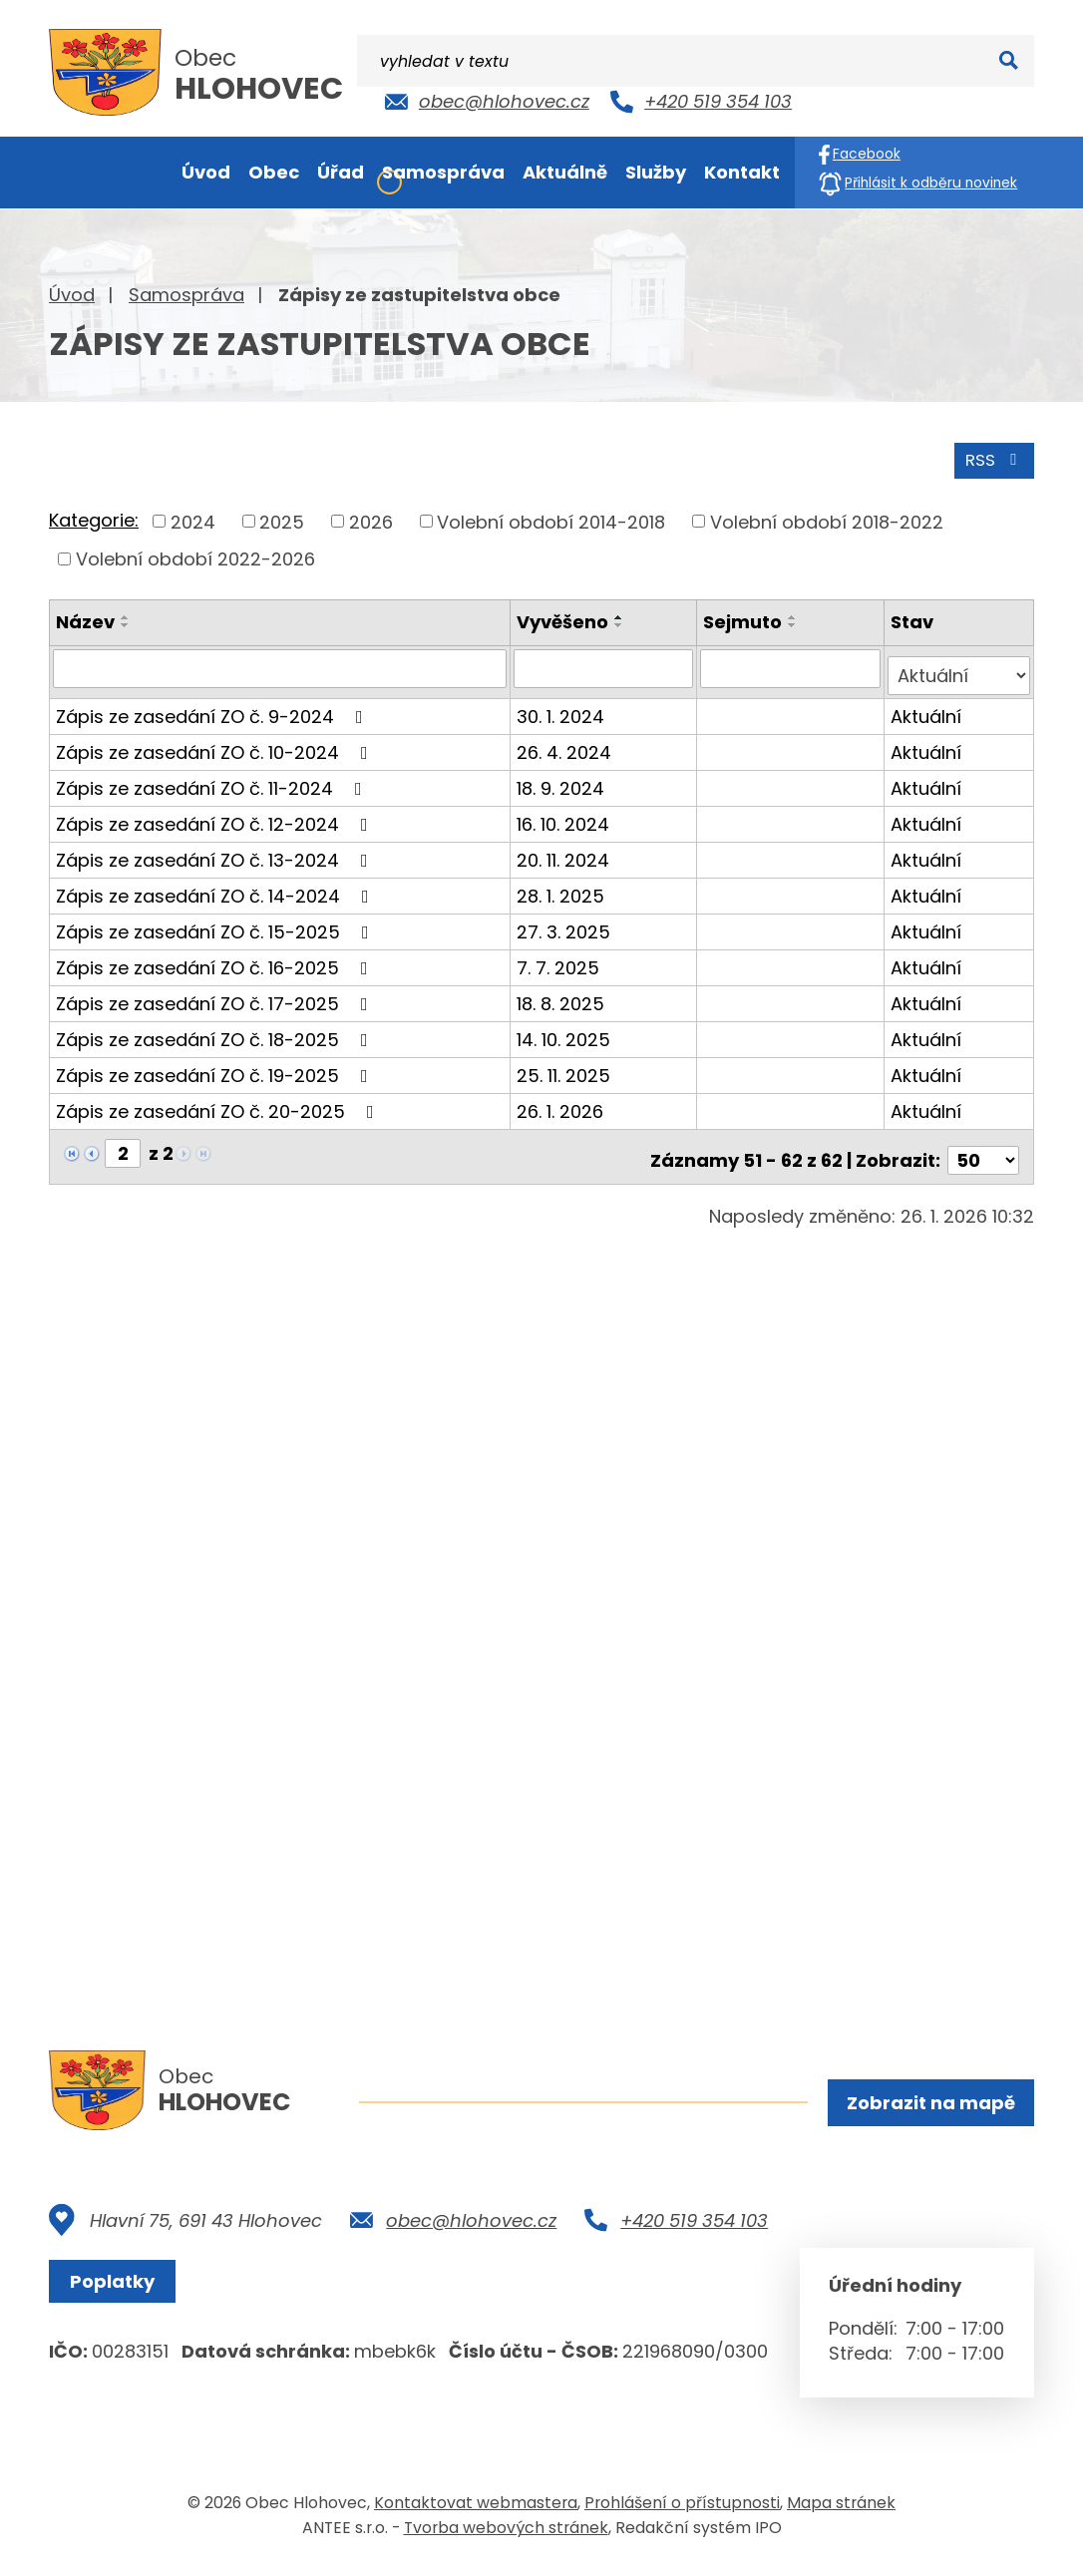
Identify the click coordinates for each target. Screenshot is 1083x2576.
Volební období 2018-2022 (826, 518)
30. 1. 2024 (563, 705)
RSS (991, 456)
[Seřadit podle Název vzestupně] (126, 614)
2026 (371, 518)
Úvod (72, 294)
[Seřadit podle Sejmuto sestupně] (795, 622)
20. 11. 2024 (566, 849)
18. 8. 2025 (563, 992)
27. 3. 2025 (566, 921)
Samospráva (186, 294)
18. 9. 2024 (563, 777)
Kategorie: (94, 517)
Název (85, 618)
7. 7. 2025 (561, 956)
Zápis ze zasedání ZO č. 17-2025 (216, 992)
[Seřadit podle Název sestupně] (126, 622)
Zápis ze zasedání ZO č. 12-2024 (216, 813)
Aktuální (927, 705)
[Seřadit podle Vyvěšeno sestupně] (622, 622)
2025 (281, 518)
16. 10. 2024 (566, 813)
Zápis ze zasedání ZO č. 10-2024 (216, 741)
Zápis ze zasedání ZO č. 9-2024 (213, 705)
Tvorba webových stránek (506, 2534)
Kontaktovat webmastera (475, 2509)
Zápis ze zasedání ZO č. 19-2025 (216, 1064)
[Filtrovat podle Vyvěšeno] (606, 665)
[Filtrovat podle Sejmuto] (791, 665)
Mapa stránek (841, 2509)
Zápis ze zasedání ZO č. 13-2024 (216, 849)
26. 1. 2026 (563, 1100)
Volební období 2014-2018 (551, 518)
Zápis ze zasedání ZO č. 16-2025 (216, 956)
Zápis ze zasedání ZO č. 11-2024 (213, 777)
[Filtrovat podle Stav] (959, 665)
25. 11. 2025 (566, 1064)
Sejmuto (744, 618)
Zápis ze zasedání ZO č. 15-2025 (216, 921)
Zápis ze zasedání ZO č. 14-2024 (216, 885)
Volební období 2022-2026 (195, 556)
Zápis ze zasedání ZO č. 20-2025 (219, 1100)
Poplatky (118, 2288)
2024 (193, 518)
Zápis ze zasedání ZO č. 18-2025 (216, 1028)
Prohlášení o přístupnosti (682, 2509)
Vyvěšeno (565, 618)
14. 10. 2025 (566, 1028)
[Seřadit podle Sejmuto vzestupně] (795, 614)
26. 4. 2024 (567, 741)
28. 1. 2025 (563, 885)
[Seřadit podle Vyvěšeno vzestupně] (622, 614)
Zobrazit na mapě (928, 2104)
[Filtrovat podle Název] (281, 665)
